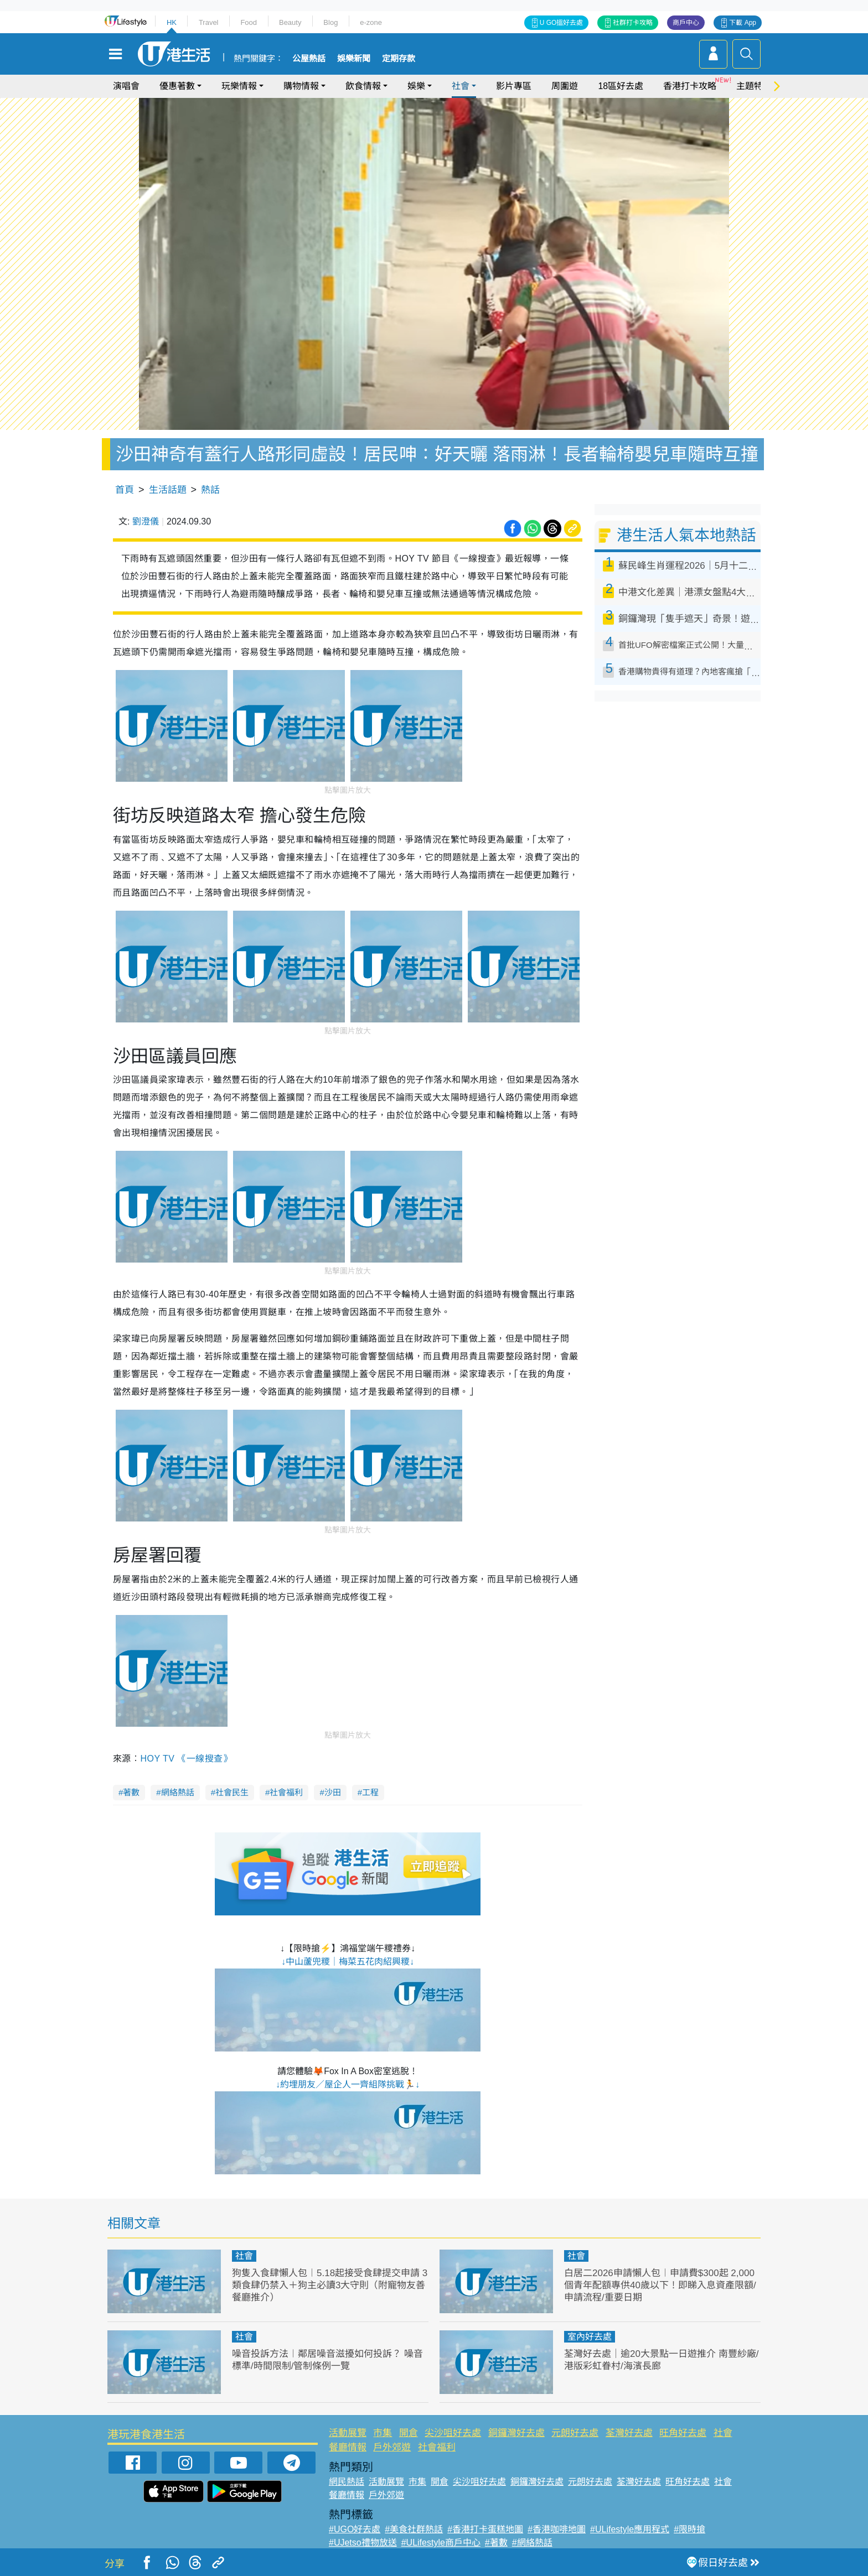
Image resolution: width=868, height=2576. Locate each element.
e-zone (371, 22)
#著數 (496, 2542)
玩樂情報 (239, 86)
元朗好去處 (574, 2433)
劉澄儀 (145, 521)
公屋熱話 (309, 58)
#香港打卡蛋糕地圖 (485, 2529)
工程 (370, 1792)
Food (248, 22)
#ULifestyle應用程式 (629, 2529)
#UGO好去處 (354, 2529)
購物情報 (301, 86)
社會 (460, 86)
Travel (209, 22)
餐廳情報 (347, 2447)
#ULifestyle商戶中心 (440, 2542)
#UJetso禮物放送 (363, 2542)
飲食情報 (363, 86)
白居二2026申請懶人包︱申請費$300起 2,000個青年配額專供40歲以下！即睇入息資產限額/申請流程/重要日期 (660, 2285)
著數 (131, 1792)
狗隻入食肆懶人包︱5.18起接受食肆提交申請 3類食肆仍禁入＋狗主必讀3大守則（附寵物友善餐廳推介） (329, 2285)
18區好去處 (620, 86)
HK (172, 22)
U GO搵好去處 (561, 23)
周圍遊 (564, 86)
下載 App (742, 23)
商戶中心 (686, 23)
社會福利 (286, 1792)
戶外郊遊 (392, 2447)
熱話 (210, 490)
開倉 (408, 2433)
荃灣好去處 (629, 2433)
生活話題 (168, 490)
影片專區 (513, 86)
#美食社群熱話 (414, 2529)
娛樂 (416, 86)
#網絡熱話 (532, 2542)
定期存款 (398, 58)
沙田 (332, 1792)
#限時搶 (689, 2529)
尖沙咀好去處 (453, 2433)
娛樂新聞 (353, 58)
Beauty (290, 22)
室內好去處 (589, 2336)
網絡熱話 (177, 1792)
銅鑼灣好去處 (516, 2433)
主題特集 (754, 86)
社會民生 (232, 1792)
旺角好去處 (682, 2433)
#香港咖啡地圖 (557, 2529)
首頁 (124, 490)
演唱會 (126, 86)
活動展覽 (347, 2433)
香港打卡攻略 (689, 86)
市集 (382, 2433)
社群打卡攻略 (633, 23)
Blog (330, 22)
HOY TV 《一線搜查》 (186, 1758)
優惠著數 (177, 86)
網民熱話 (346, 2481)
